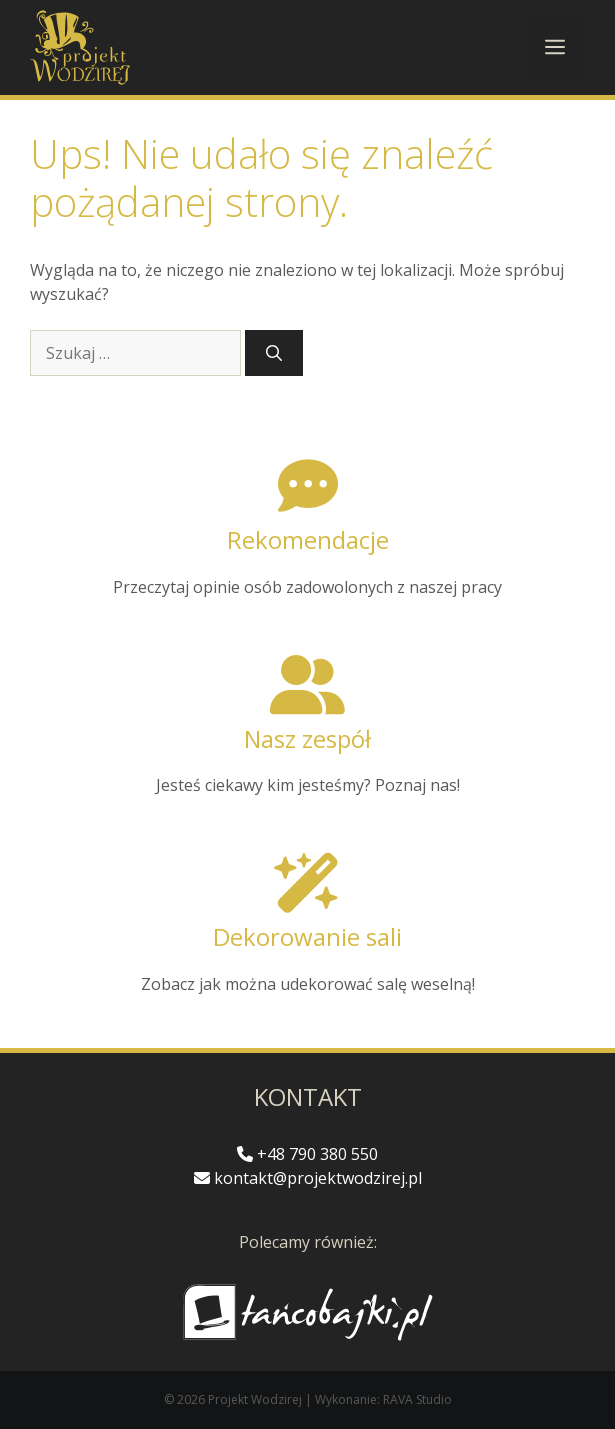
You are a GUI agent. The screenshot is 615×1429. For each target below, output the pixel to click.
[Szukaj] (274, 353)
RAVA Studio (417, 1399)
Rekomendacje (308, 539)
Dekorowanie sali (307, 936)
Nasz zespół (307, 738)
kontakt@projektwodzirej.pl (308, 1178)
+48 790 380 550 (307, 1154)
